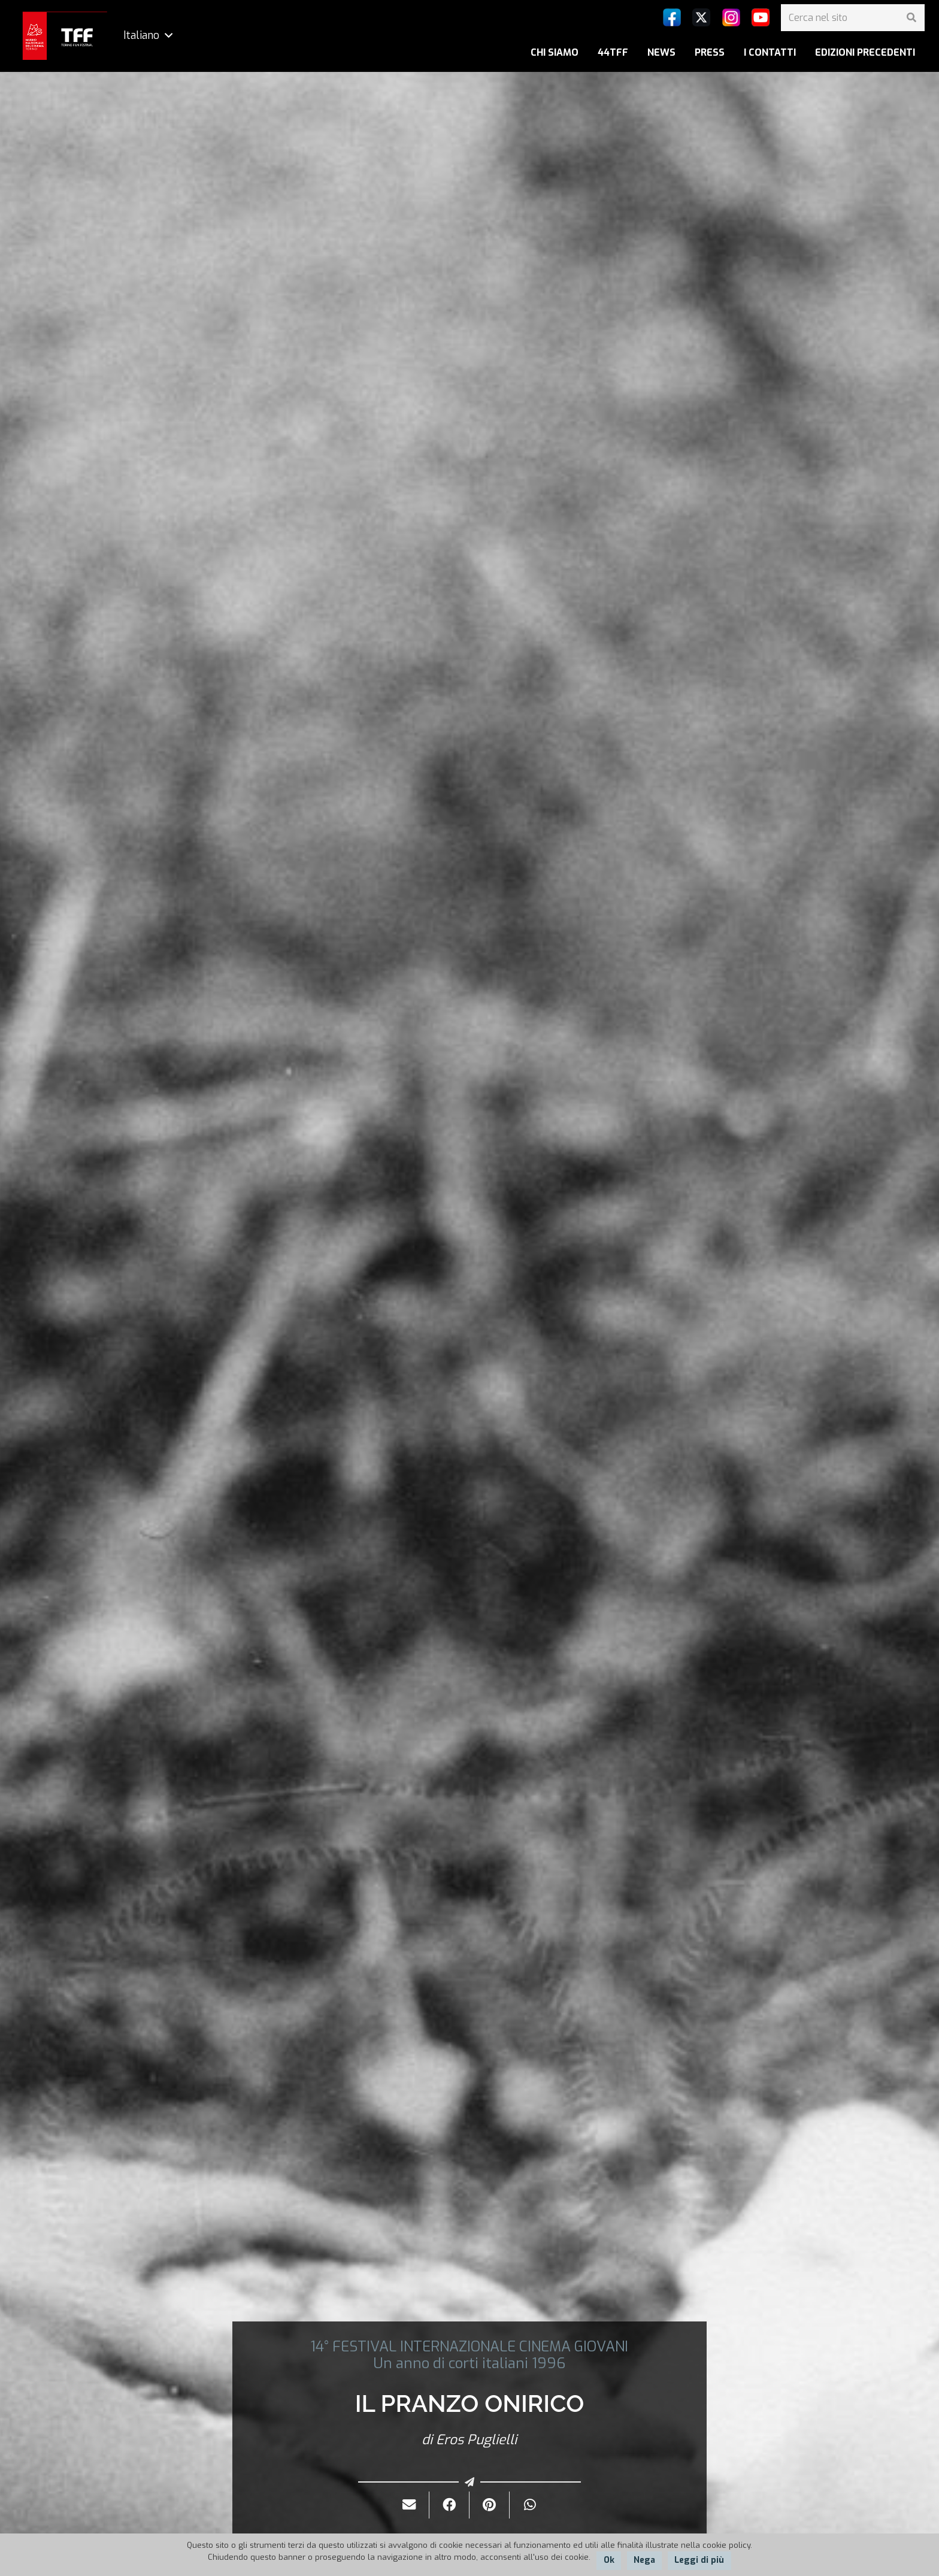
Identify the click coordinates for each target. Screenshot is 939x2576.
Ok (609, 2560)
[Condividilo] (449, 2505)
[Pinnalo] (489, 2505)
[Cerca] (911, 17)
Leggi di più (699, 2560)
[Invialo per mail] (409, 2505)
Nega (644, 2560)
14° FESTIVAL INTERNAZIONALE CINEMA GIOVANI (469, 2346)
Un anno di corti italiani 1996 (469, 2363)
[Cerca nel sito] (853, 17)
